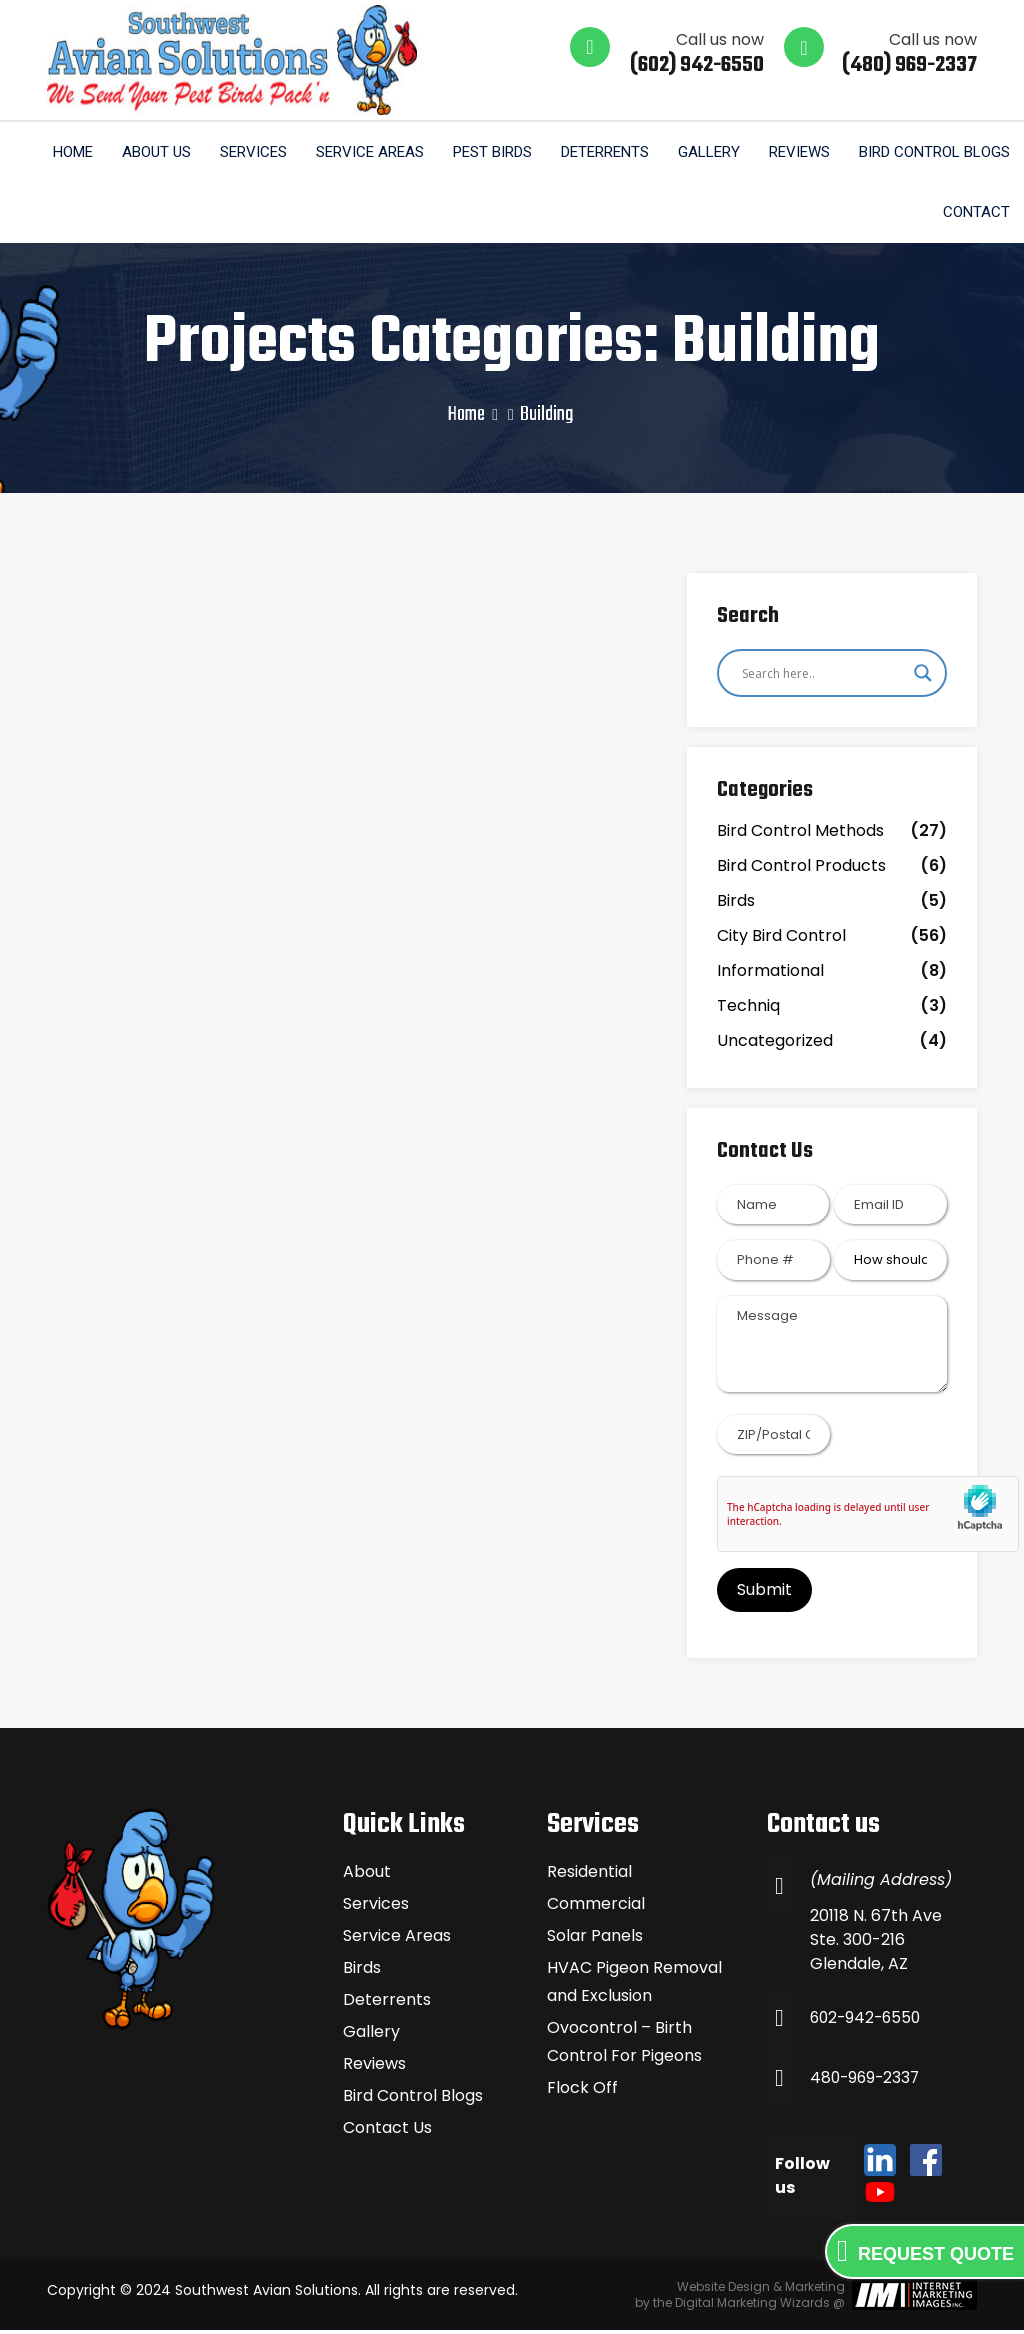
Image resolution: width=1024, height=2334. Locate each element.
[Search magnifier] (923, 676)
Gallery (706, 153)
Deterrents (601, 153)
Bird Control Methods (800, 834)
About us (148, 153)
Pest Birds (487, 153)
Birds (736, 904)
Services (246, 153)
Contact (975, 215)
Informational (770, 974)
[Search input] (823, 676)
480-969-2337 (867, 2081)
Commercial (596, 1907)
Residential (589, 1875)
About (367, 1875)
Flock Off (582, 2091)
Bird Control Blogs (933, 153)
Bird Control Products (801, 869)
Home (64, 153)
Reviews (797, 153)
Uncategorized (775, 1044)
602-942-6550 (868, 2021)
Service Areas (364, 153)
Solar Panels (595, 1939)
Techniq (748, 1009)
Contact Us (387, 2131)
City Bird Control (781, 939)
